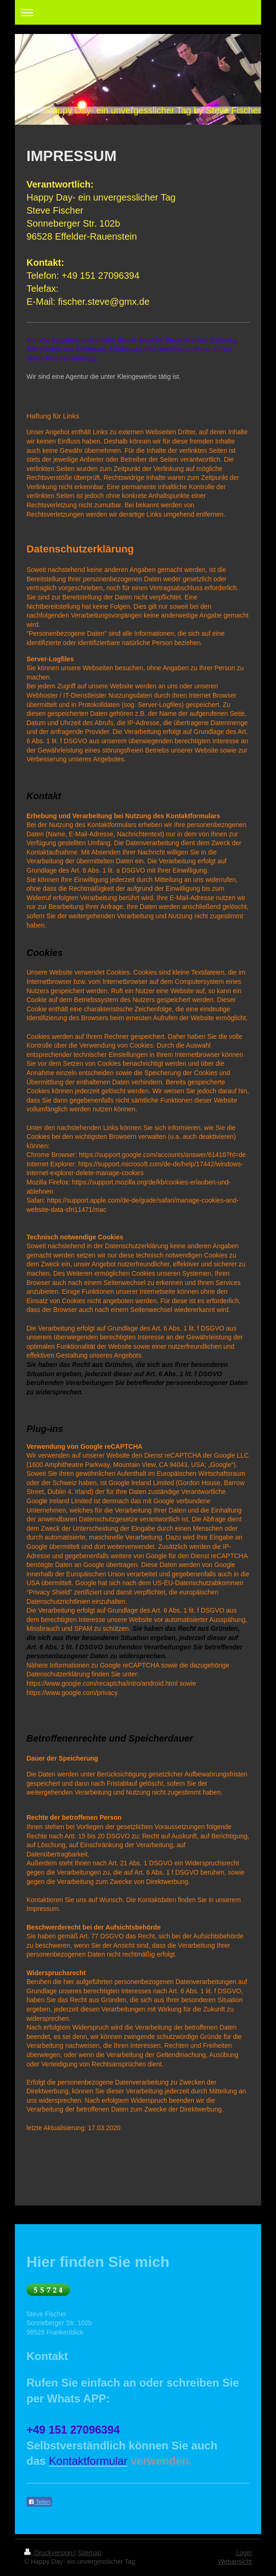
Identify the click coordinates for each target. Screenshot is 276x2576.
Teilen (39, 2502)
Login (244, 2552)
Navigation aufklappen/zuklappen (138, 12)
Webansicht (235, 2561)
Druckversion (49, 2552)
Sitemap (89, 2552)
